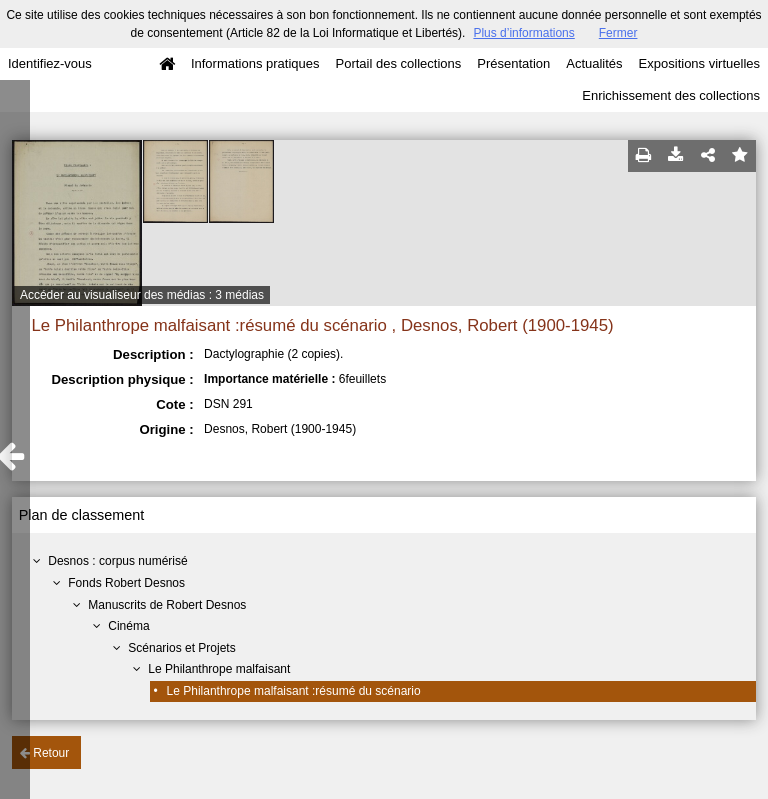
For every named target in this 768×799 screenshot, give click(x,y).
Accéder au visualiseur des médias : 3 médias (142, 295)
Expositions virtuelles (699, 63)
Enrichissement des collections (671, 95)
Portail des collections (399, 63)
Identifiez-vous (50, 63)
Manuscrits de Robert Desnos (167, 605)
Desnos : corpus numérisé (117, 561)
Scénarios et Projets (181, 648)
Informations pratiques (255, 63)
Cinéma (128, 626)
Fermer (618, 33)
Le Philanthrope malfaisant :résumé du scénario (294, 691)
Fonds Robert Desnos (126, 583)
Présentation (513, 63)
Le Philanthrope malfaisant (219, 669)
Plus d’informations (523, 33)
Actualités (594, 63)
